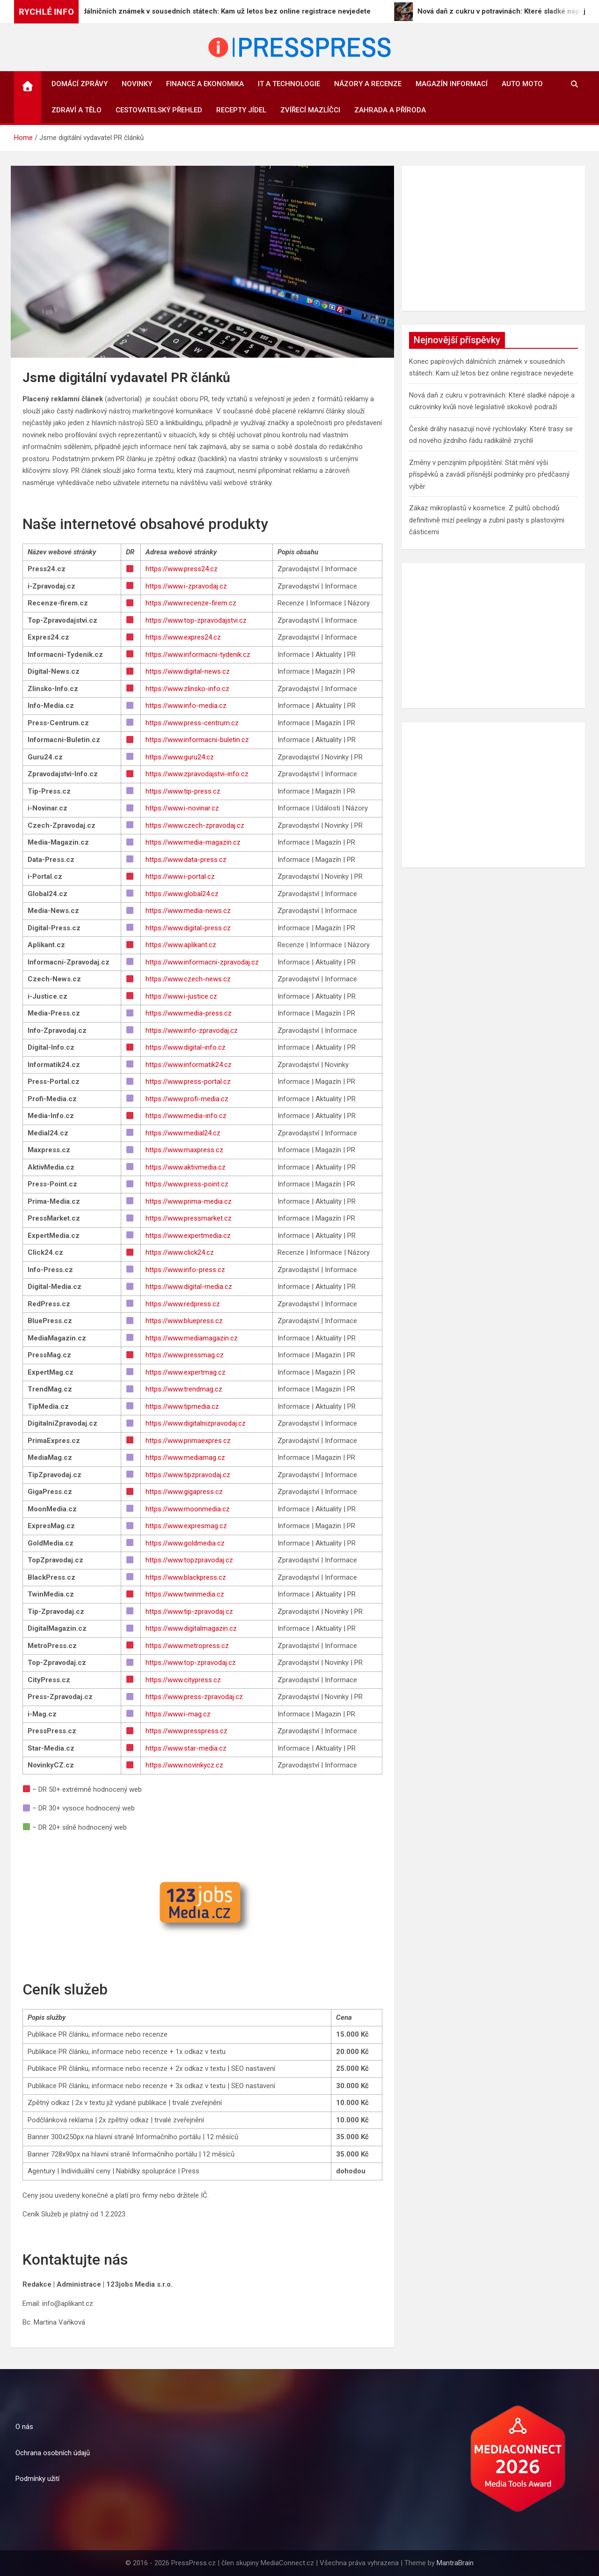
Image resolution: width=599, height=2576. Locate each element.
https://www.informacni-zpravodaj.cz (202, 962)
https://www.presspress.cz (186, 1731)
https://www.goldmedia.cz (185, 1543)
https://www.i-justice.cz (181, 996)
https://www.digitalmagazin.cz (191, 1628)
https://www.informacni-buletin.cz (197, 740)
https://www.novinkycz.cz (184, 1765)
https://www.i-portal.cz (180, 876)
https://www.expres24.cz (183, 637)
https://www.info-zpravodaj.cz (192, 1030)
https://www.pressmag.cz (185, 1355)
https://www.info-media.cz (186, 705)
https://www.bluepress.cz (184, 1321)
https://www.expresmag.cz (186, 1526)
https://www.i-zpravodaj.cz (186, 586)
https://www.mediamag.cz (185, 1457)
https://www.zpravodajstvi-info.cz (197, 774)
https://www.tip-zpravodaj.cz (189, 1611)
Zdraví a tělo (76, 110)
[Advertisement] (493, 238)
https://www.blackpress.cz (186, 1577)
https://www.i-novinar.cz (182, 808)
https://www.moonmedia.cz (188, 1509)
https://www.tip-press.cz (183, 791)
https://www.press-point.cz (187, 1184)
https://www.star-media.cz (186, 1748)
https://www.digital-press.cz (188, 928)
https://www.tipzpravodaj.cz (188, 1475)
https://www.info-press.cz (185, 1270)
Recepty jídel (241, 110)
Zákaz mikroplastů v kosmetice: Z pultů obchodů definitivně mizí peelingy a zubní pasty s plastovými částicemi (486, 520)
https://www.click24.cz (180, 1252)
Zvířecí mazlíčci (310, 110)
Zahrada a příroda (390, 110)
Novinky (137, 84)
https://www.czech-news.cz (188, 979)
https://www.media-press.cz (189, 1013)
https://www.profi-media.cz (187, 1099)
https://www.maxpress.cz (184, 1150)
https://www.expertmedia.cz (188, 1235)
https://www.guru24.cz (180, 757)
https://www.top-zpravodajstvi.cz (196, 620)
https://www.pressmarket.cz (189, 1218)
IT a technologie (289, 84)
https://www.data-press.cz (186, 859)
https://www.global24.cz (182, 894)
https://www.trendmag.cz (184, 1389)
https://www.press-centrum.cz (192, 723)
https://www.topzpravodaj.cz (189, 1560)
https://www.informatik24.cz (189, 1064)
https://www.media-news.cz (188, 910)
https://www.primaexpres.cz (188, 1440)
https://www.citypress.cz (183, 1680)
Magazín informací (452, 84)
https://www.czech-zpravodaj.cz (195, 825)
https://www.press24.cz (182, 569)
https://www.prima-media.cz (189, 1201)
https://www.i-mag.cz (178, 1714)
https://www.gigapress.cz (184, 1491)
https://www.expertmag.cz (186, 1372)
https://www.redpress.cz (183, 1304)
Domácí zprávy (79, 84)
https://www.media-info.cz (186, 1115)
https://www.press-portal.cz (188, 1081)
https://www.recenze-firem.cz (191, 603)
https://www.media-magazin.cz (193, 842)
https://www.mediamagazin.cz (192, 1338)
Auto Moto (522, 84)
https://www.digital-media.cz (189, 1286)
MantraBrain (455, 2563)
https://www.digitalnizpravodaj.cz (196, 1423)
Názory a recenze (368, 84)
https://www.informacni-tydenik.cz (198, 654)
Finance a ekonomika (205, 84)
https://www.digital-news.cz (188, 671)
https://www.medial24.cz (183, 1133)
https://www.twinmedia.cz (185, 1594)
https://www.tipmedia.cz (182, 1406)
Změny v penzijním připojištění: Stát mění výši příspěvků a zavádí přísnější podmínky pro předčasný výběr (489, 474)
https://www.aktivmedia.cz (186, 1167)
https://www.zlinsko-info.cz (187, 688)
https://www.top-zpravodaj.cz (191, 1662)
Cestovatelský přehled (159, 110)
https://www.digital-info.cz (186, 1047)
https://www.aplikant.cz (181, 945)
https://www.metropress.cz (187, 1645)
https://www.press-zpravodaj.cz (194, 1697)
